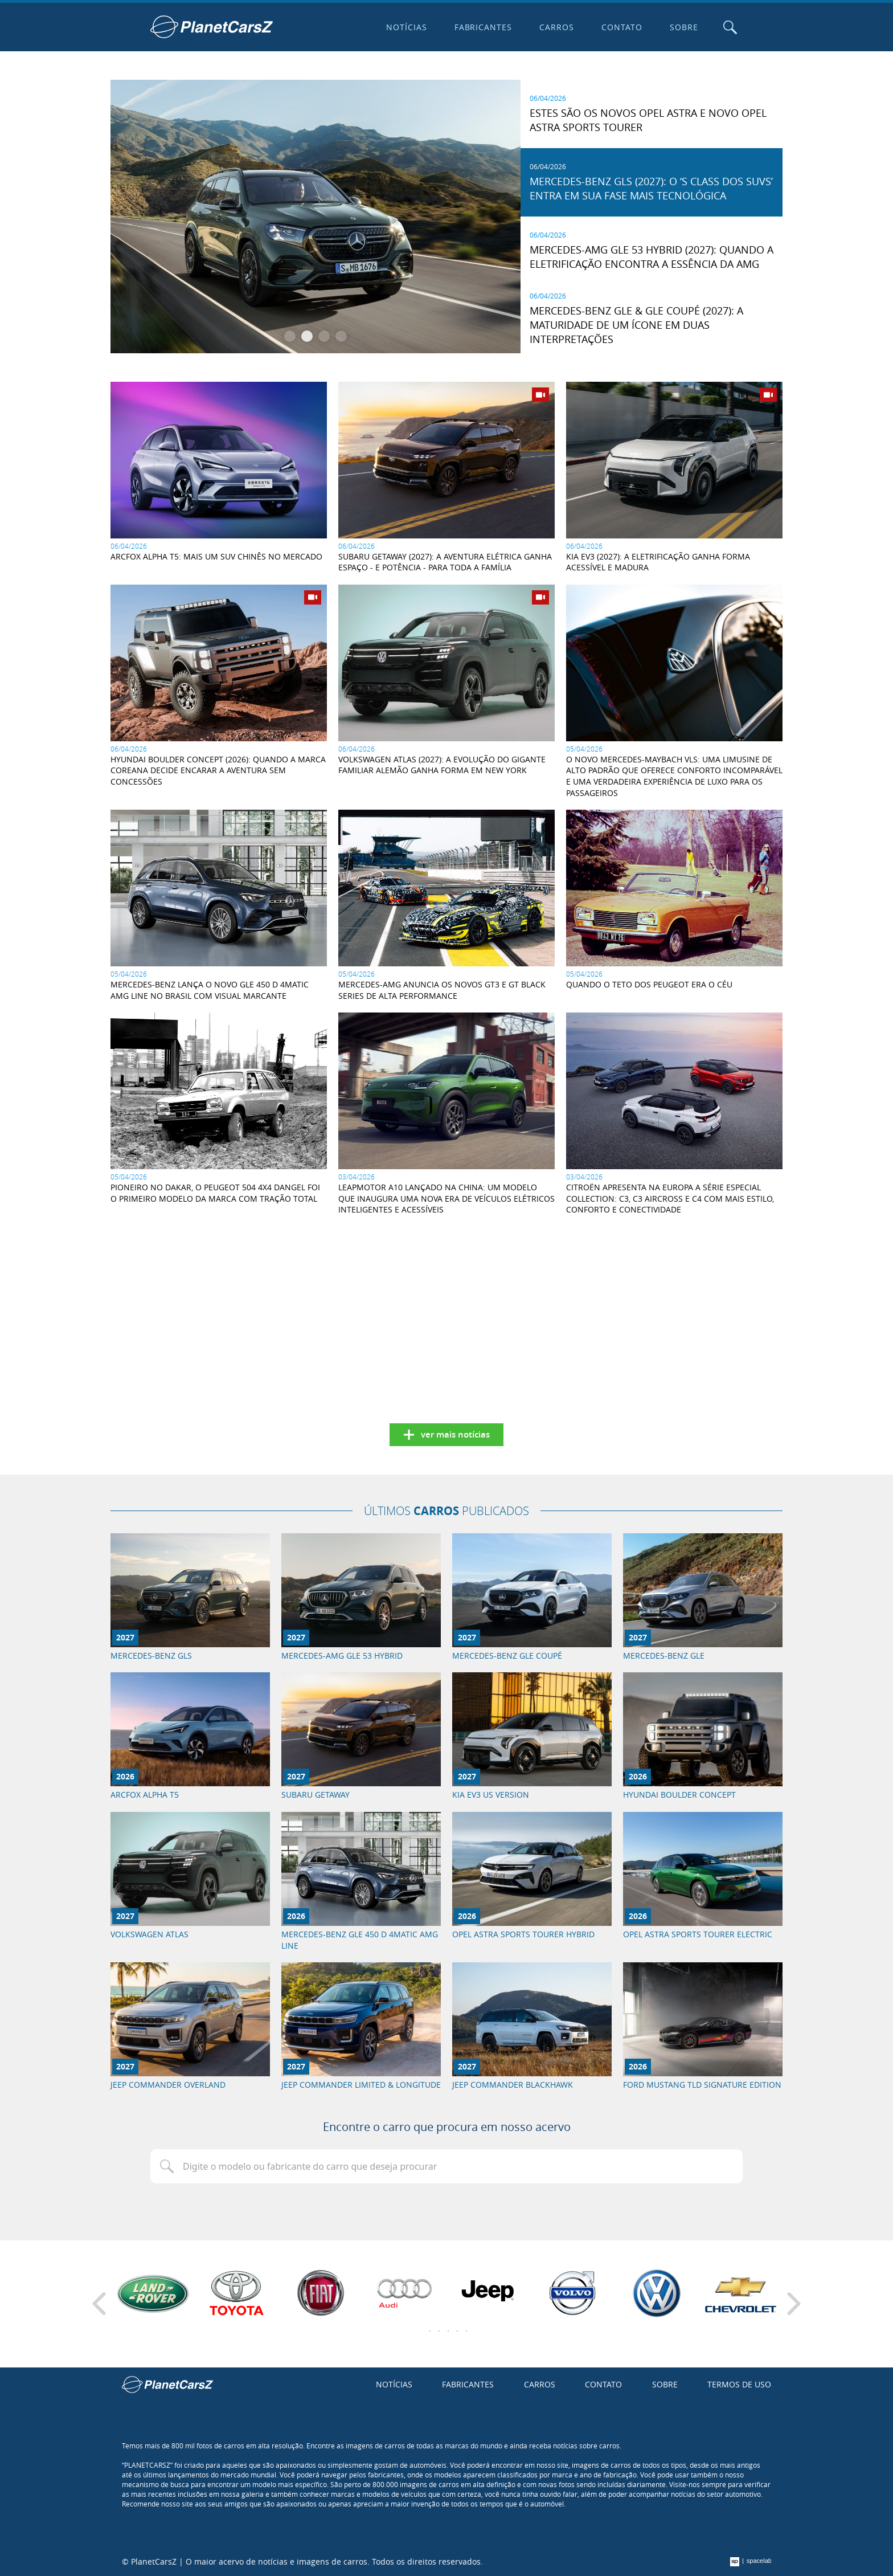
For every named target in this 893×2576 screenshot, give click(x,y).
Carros (556, 27)
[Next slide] (794, 2303)
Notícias (406, 27)
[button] (290, 336)
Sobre (684, 27)
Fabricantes (483, 27)
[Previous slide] (99, 2303)
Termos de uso (739, 2384)
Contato (621, 27)
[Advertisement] (218, 1311)
